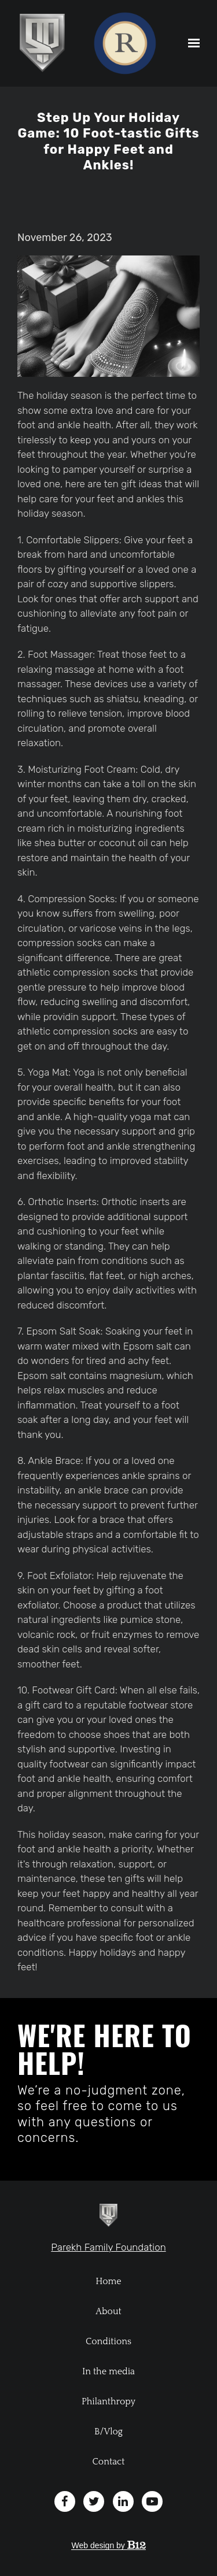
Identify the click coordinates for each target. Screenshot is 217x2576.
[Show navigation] (191, 43)
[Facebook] (64, 2501)
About (108, 2311)
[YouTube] (152, 2501)
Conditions (108, 2341)
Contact (109, 2461)
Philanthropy (108, 2401)
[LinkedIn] (123, 2501)
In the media (108, 2371)
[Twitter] (93, 2501)
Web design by (108, 2545)
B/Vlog (108, 2431)
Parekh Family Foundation (108, 2247)
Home (108, 2281)
